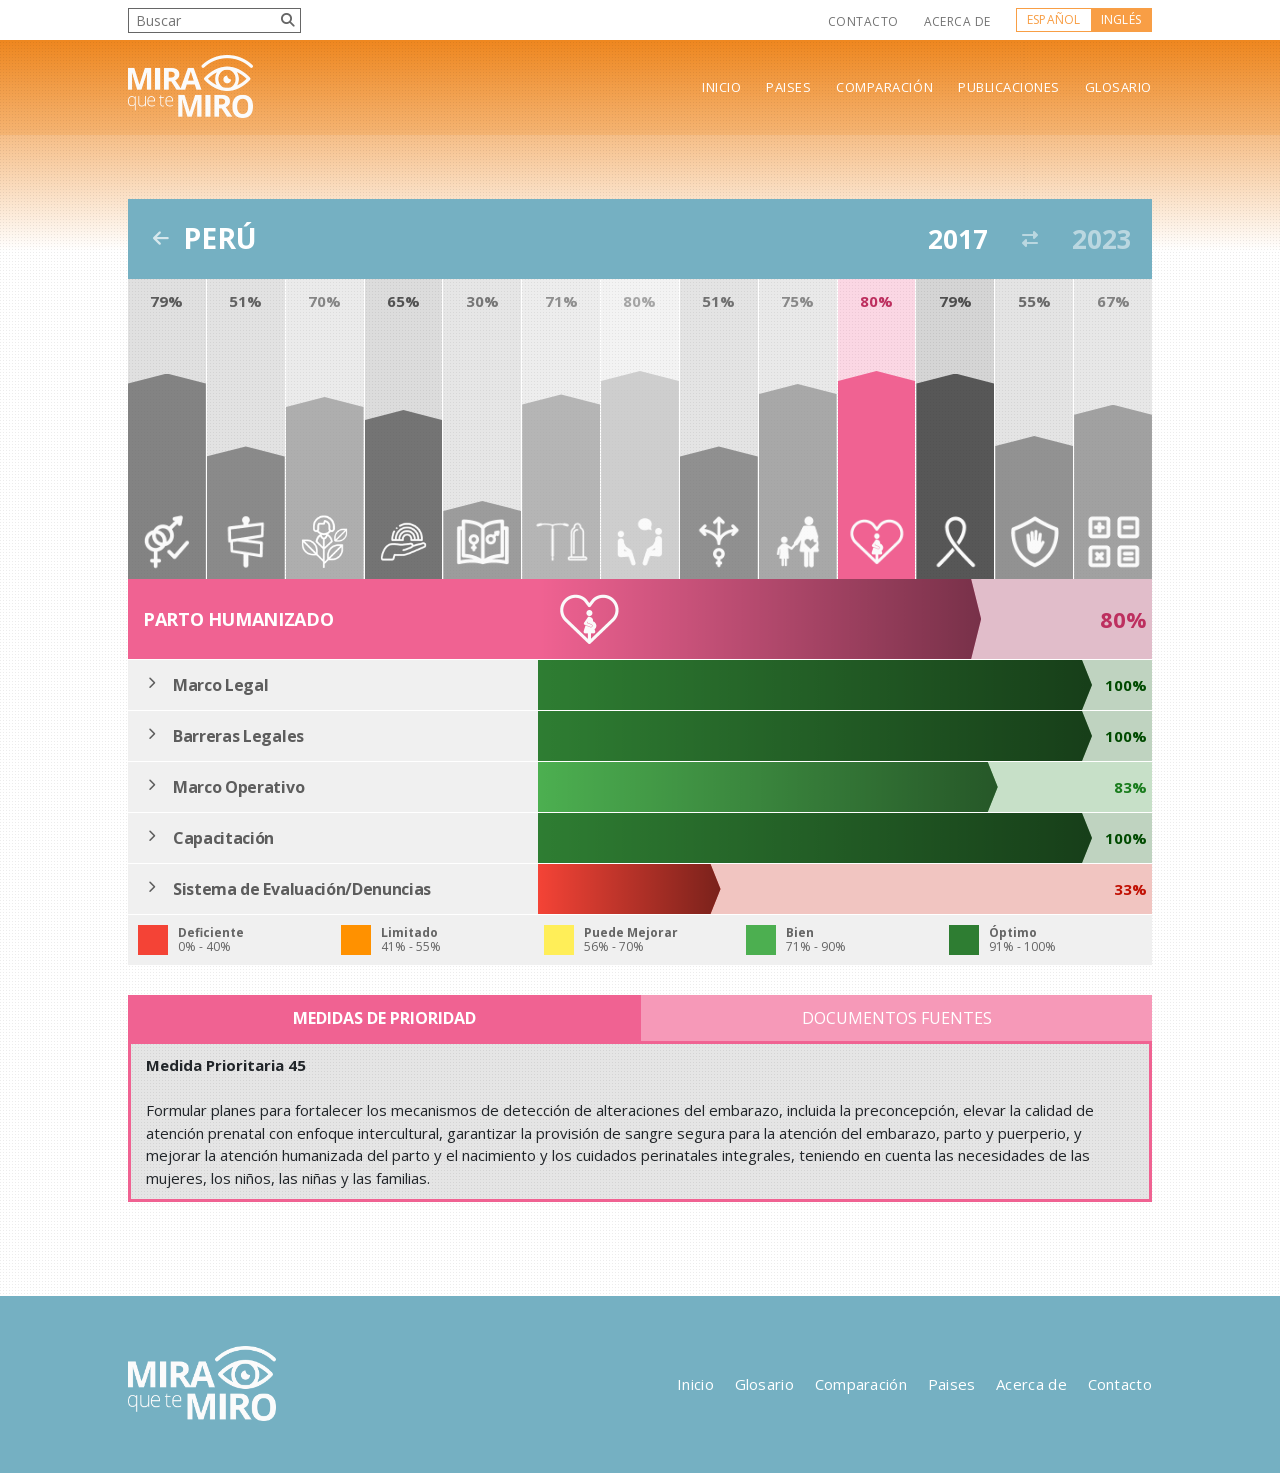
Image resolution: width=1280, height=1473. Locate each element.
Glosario (1118, 87)
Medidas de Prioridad (384, 1018)
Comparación (884, 87)
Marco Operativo (238, 787)
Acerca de (957, 21)
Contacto (863, 21)
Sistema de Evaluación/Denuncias (302, 889)
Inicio (721, 87)
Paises (788, 87)
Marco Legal (220, 685)
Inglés (1121, 19)
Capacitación (223, 838)
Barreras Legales (238, 736)
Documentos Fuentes (897, 1018)
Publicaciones (1009, 87)
